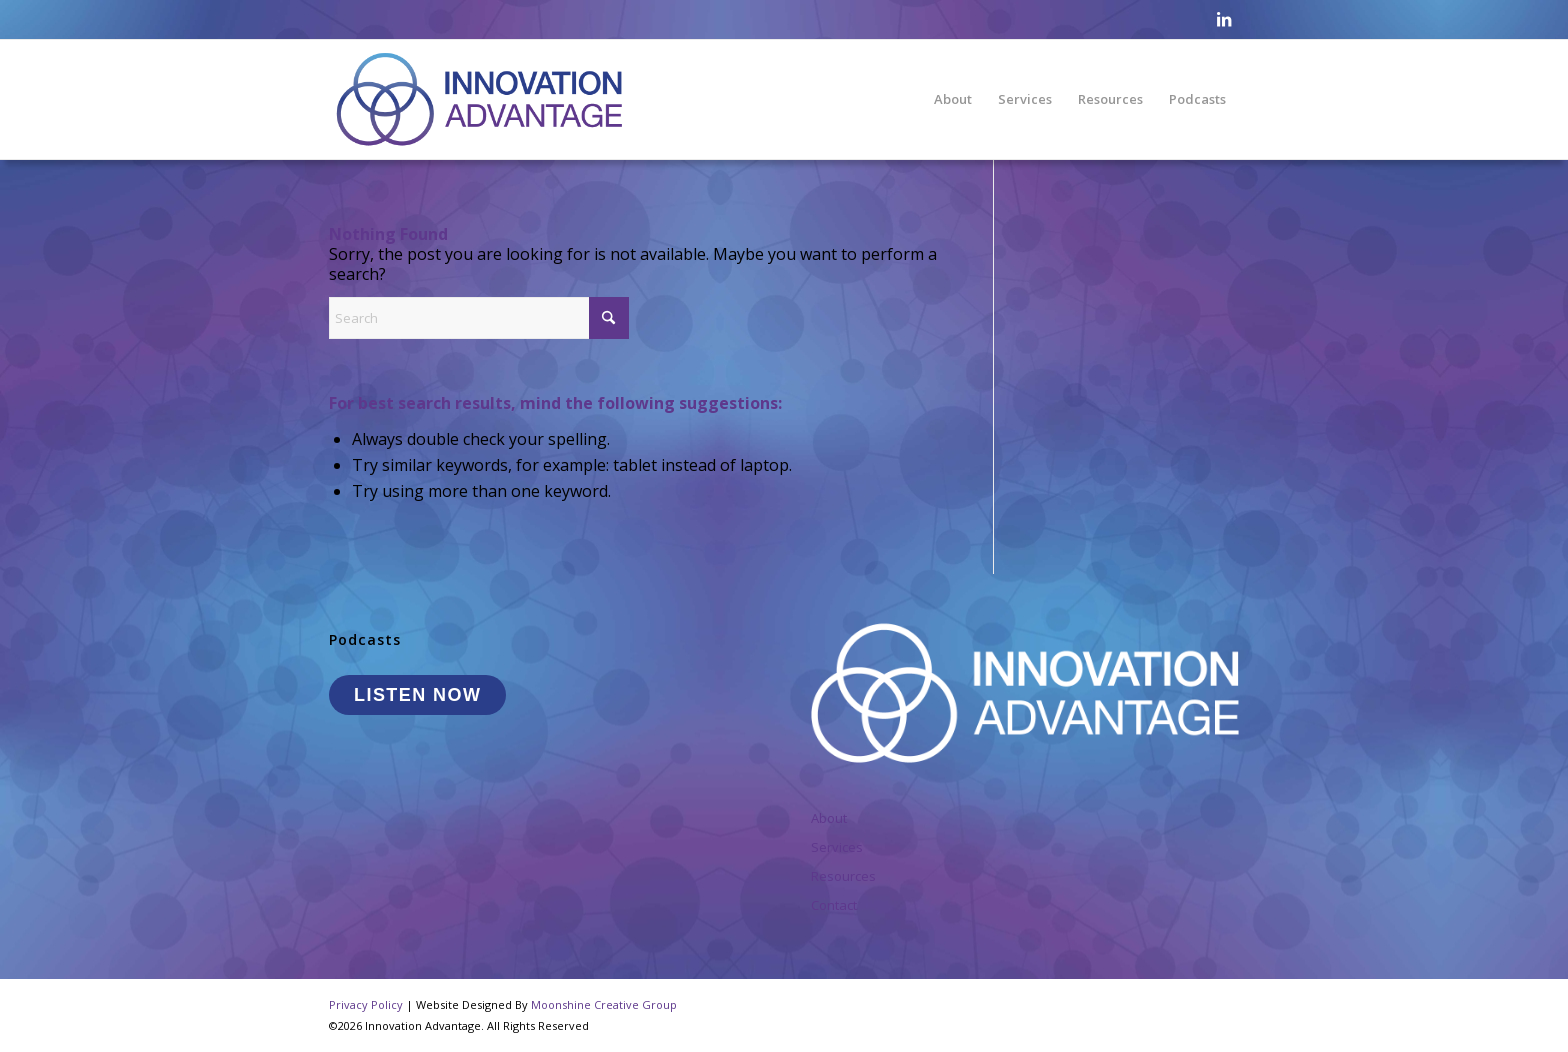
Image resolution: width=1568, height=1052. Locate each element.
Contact (834, 905)
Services (837, 847)
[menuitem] (953, 99)
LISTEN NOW (417, 695)
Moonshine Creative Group (604, 1004)
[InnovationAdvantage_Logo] (479, 99)
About (829, 818)
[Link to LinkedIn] (1224, 19)
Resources (843, 876)
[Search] (479, 318)
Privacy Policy (366, 1004)
